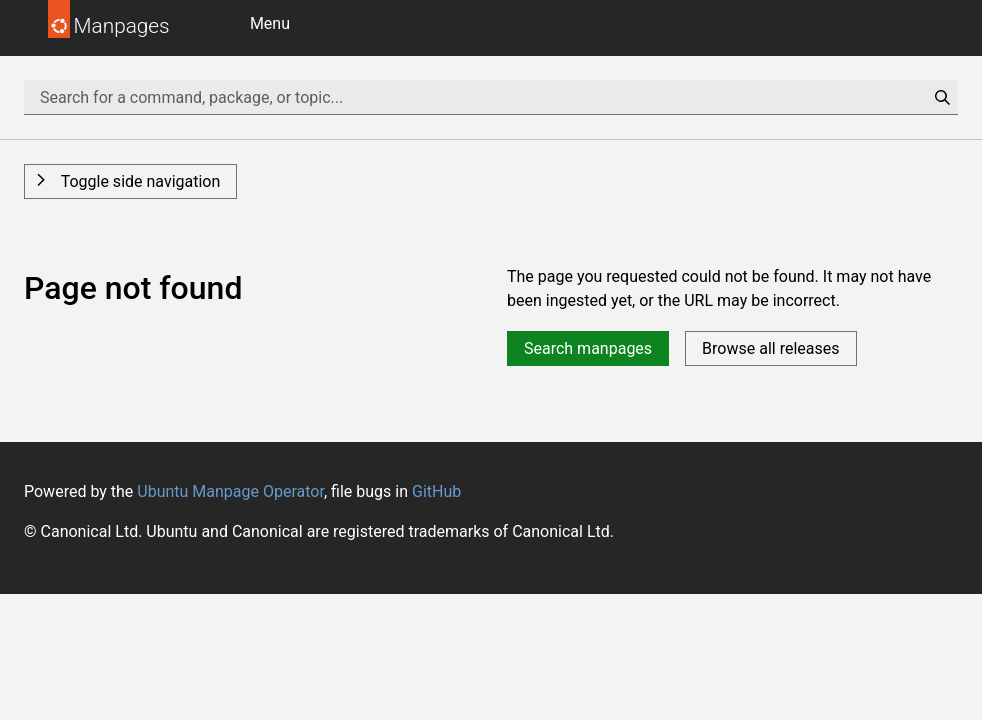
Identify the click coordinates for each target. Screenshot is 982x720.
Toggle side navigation (138, 181)
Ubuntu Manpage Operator (230, 491)
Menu (270, 23)
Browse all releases (770, 348)
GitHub (436, 491)
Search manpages (588, 348)
